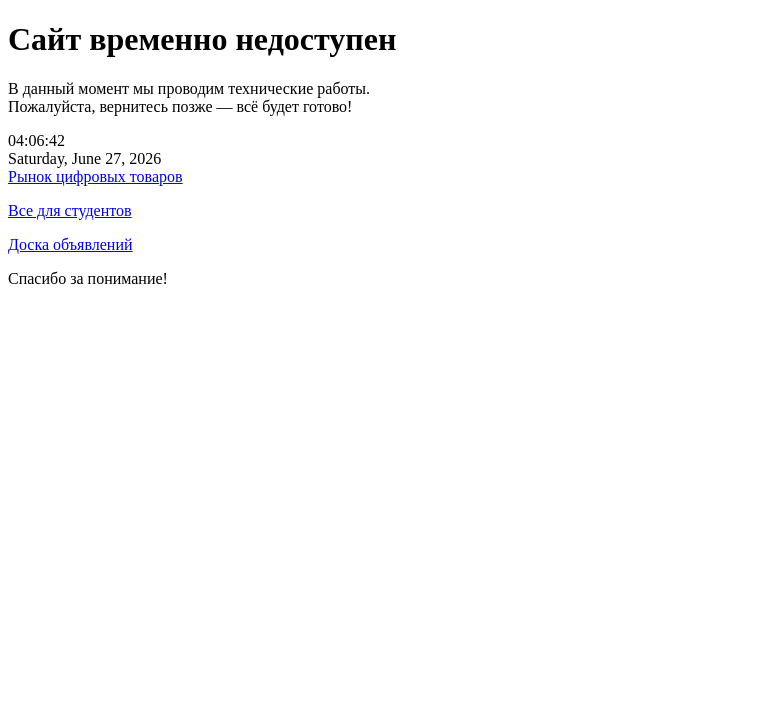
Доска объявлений (70, 244)
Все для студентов (70, 210)
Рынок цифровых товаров (95, 176)
